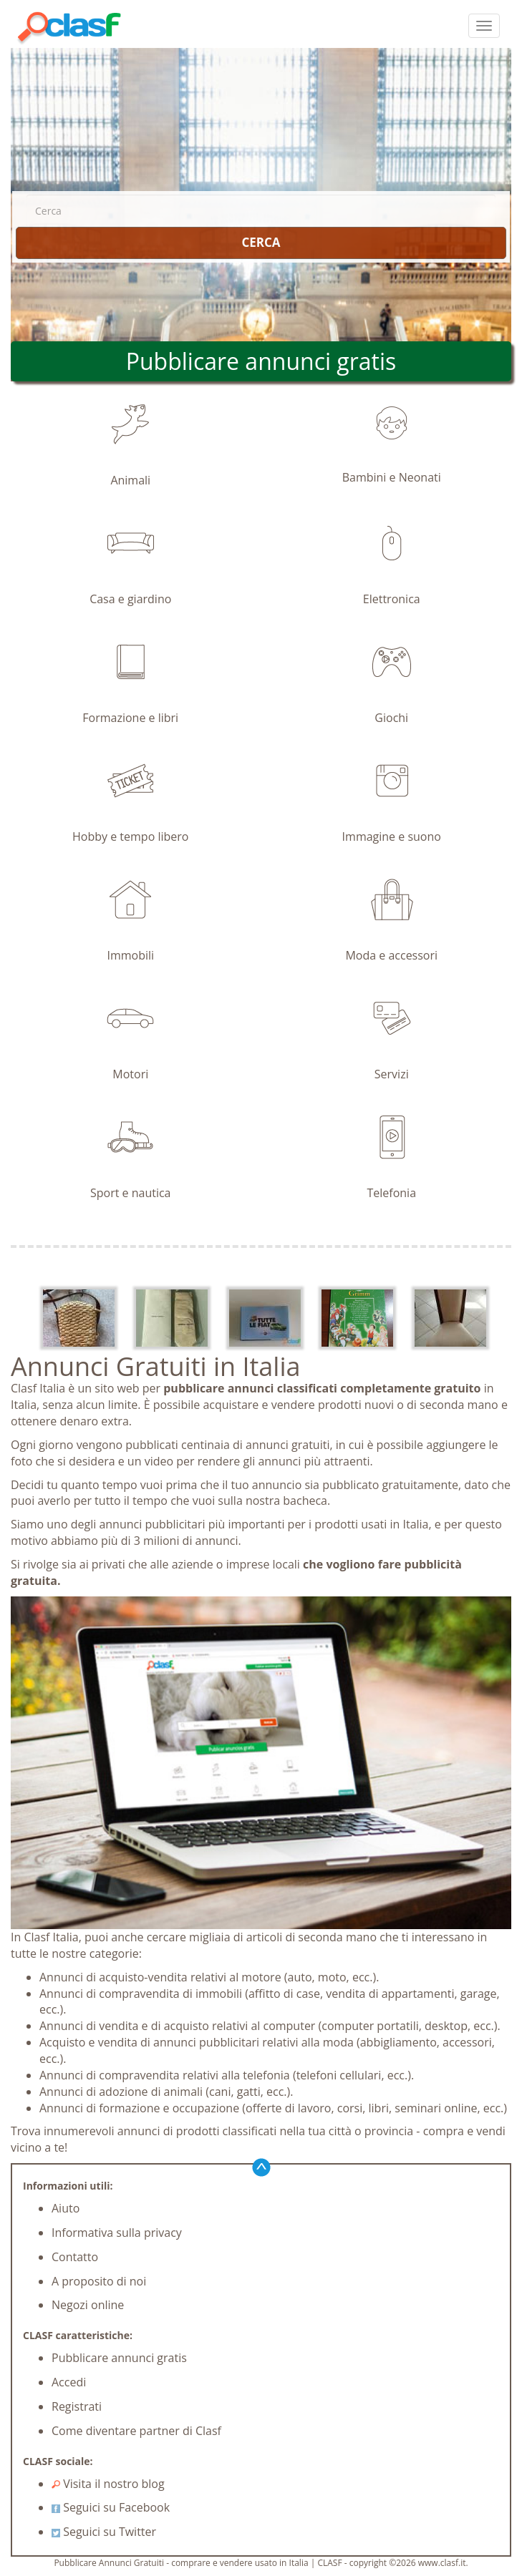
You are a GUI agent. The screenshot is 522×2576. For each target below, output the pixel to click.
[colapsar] (484, 26)
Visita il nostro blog (108, 2484)
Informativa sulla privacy (117, 2232)
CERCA (260, 242)
